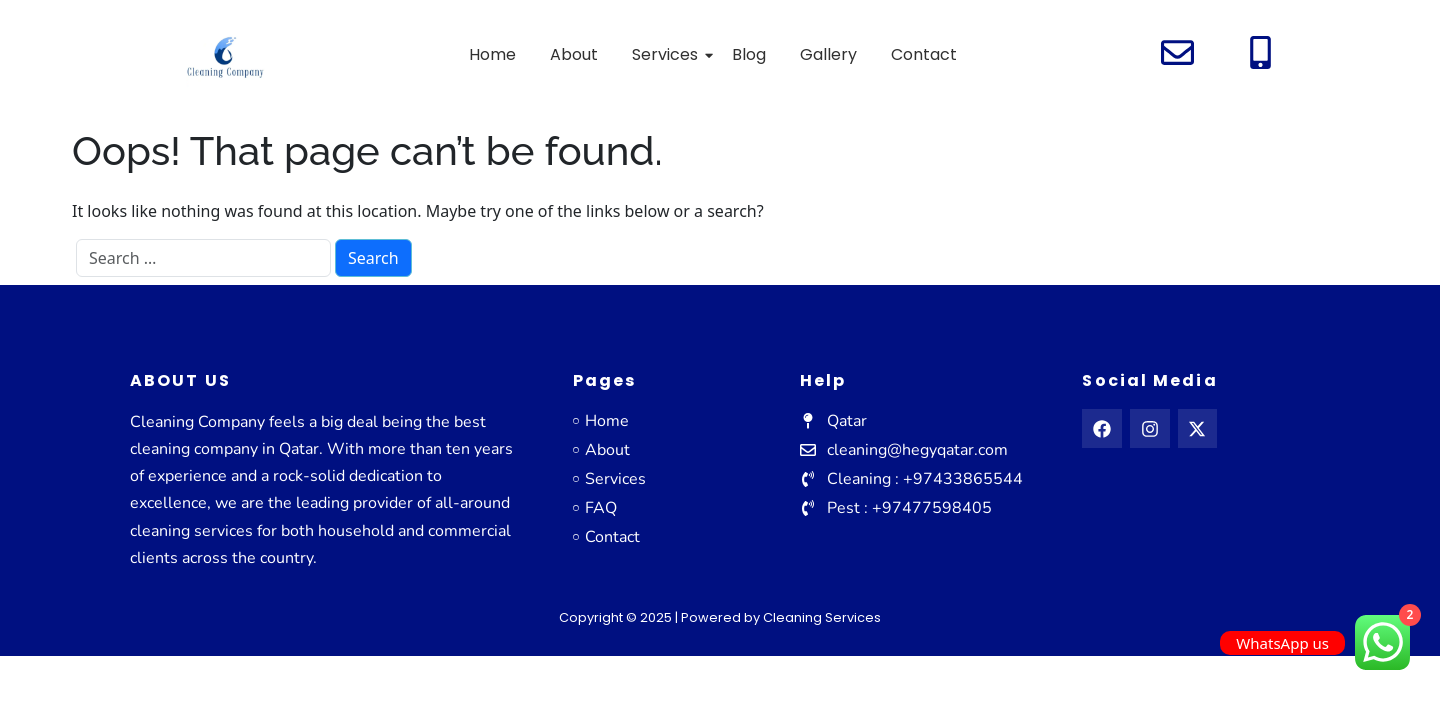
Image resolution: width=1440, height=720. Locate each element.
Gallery (828, 54)
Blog (749, 54)
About (574, 54)
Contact (924, 54)
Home (492, 54)
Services (668, 54)
